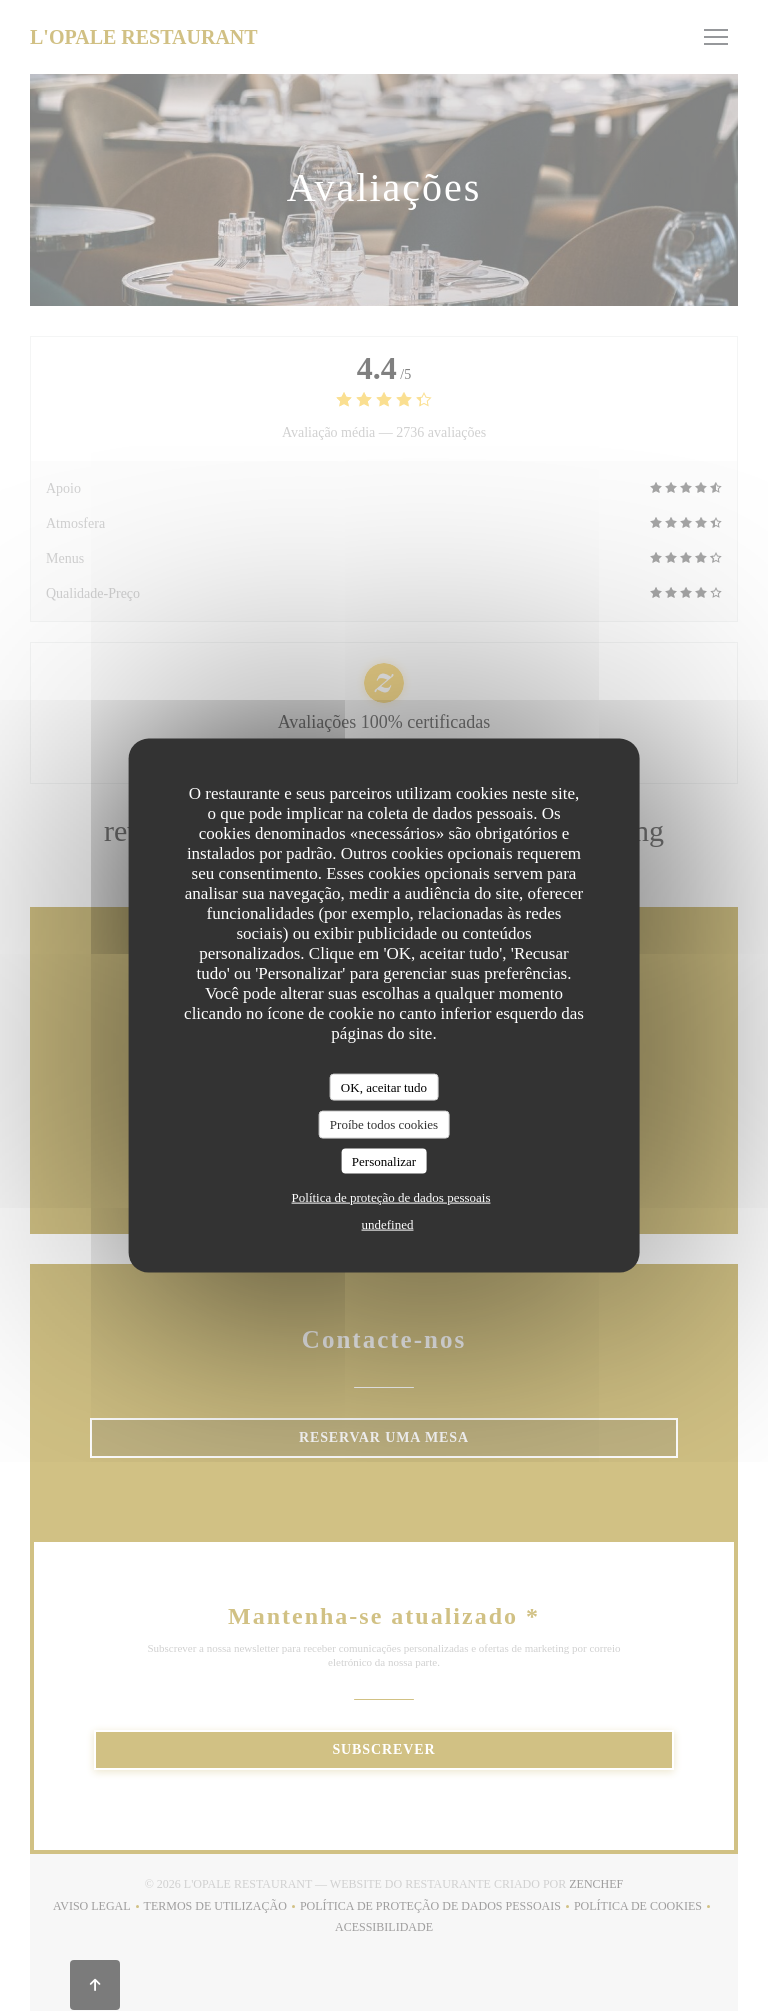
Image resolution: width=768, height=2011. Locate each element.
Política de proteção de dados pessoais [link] (391, 1197)
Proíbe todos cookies (384, 1124)
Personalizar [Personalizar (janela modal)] (384, 1160)
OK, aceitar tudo (384, 1086)
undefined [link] (388, 1224)
